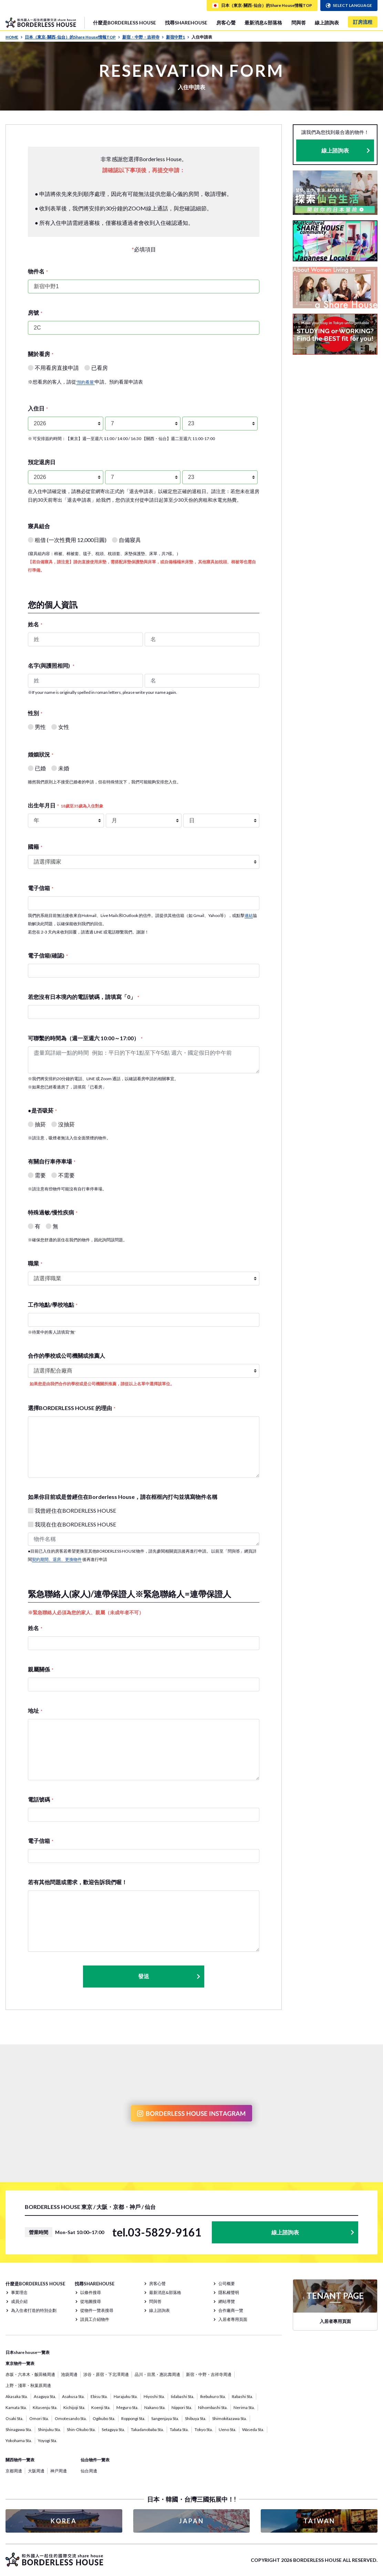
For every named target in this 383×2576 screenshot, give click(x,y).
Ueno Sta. (227, 2429)
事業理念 (19, 2292)
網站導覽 (226, 2301)
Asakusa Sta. (73, 2396)
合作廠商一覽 (230, 2310)
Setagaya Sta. (113, 2429)
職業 (35, 1263)
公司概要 (226, 2283)
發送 (169, 1976)
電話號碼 (40, 1799)
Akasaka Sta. (17, 2396)
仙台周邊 (89, 2470)
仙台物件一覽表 (95, 2459)
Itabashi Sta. (242, 2396)
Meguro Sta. (127, 2407)
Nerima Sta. (244, 2407)
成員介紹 (19, 2301)
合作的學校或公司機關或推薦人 (66, 1355)
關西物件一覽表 (20, 2459)
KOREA (64, 2521)
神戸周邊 (58, 2470)
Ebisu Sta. (99, 2396)
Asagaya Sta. (45, 2396)
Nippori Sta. (182, 2407)
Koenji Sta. (101, 2407)
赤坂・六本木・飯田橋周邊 (30, 2374)
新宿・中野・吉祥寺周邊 (208, 2374)
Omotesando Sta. (71, 2418)
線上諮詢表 (327, 22)
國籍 (35, 846)
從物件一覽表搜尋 (96, 2310)
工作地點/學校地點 (52, 1304)
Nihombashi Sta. (213, 2407)
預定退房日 (41, 462)
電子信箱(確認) (48, 955)
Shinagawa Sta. (19, 2429)
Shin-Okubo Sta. (81, 2429)
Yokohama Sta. (19, 2440)
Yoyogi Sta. (47, 2440)
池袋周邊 (69, 2374)
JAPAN (191, 2521)
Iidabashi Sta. (182, 2396)
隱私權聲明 (228, 2292)
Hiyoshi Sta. (154, 2396)
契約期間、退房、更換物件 (57, 1559)
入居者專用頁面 (232, 2319)
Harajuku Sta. (126, 2396)
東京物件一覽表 (20, 2363)
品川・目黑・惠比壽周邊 (157, 2374)
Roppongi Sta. (133, 2418)
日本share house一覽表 (28, 2352)
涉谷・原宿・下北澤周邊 (106, 2374)
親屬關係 (40, 1669)
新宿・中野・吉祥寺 (143, 37)
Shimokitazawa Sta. (229, 2418)
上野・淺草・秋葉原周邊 (28, 2385)
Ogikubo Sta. (104, 2418)
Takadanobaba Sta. (147, 2429)
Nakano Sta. (155, 2407)
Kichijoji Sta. (74, 2407)
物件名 (38, 271)
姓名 (35, 624)
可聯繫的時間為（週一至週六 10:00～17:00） (85, 1038)
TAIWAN (319, 2521)
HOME (14, 37)
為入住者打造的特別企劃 (33, 2310)
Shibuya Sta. (195, 2418)
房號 (35, 312)
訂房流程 (362, 22)
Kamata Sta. (16, 2407)
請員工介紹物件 (94, 2319)
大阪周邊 (36, 2470)
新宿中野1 (177, 37)
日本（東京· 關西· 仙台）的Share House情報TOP (72, 37)
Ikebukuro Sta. (213, 2396)
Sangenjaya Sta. (165, 2418)
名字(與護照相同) (51, 665)
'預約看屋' (85, 382)
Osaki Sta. (14, 2418)
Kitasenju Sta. (45, 2407)
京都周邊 (14, 2470)
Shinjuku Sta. (49, 2429)
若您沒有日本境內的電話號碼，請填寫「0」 (83, 996)
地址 (35, 1710)
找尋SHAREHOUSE (186, 22)
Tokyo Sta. (204, 2429)
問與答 (298, 22)
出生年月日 (65, 805)
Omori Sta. (39, 2418)
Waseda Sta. (253, 2429)
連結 (249, 915)
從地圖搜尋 (90, 2301)
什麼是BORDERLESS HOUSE (124, 22)
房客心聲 (226, 22)
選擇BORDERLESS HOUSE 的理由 (71, 1408)
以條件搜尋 (90, 2292)
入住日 (38, 408)
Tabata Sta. (179, 2429)
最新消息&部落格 (263, 22)
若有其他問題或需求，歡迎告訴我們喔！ (77, 1882)
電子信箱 (40, 888)
